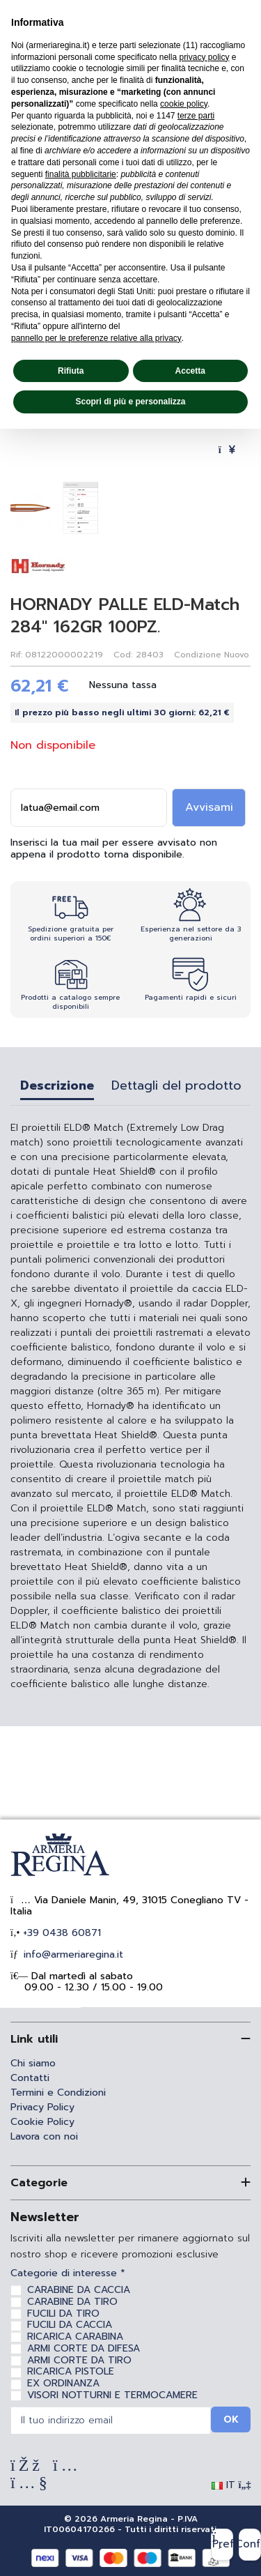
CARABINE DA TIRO (72, 2301)
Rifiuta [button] (71, 371)
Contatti (29, 2078)
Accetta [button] (190, 371)
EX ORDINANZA (63, 2383)
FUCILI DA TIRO (63, 2313)
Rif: (16, 654)
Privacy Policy (42, 2107)
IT (231, 2485)
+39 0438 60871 (60, 1933)
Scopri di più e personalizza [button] (130, 401)
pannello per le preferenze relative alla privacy (96, 338)
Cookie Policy (42, 2121)
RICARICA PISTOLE (70, 2371)
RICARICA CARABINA (75, 2336)
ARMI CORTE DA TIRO (79, 2360)
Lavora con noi (44, 2136)
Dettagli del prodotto (176, 1087)
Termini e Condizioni (58, 2092)
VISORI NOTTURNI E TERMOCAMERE (112, 2395)
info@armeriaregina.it (71, 1954)
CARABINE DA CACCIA (78, 2289)
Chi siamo (33, 2063)
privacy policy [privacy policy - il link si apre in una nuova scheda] (204, 57)
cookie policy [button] (183, 104)
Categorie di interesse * (67, 2274)
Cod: (122, 654)
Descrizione (57, 1087)
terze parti (195, 116)
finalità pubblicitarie (80, 174)
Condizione (197, 654)
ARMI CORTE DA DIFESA (83, 2348)
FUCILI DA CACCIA (69, 2324)
